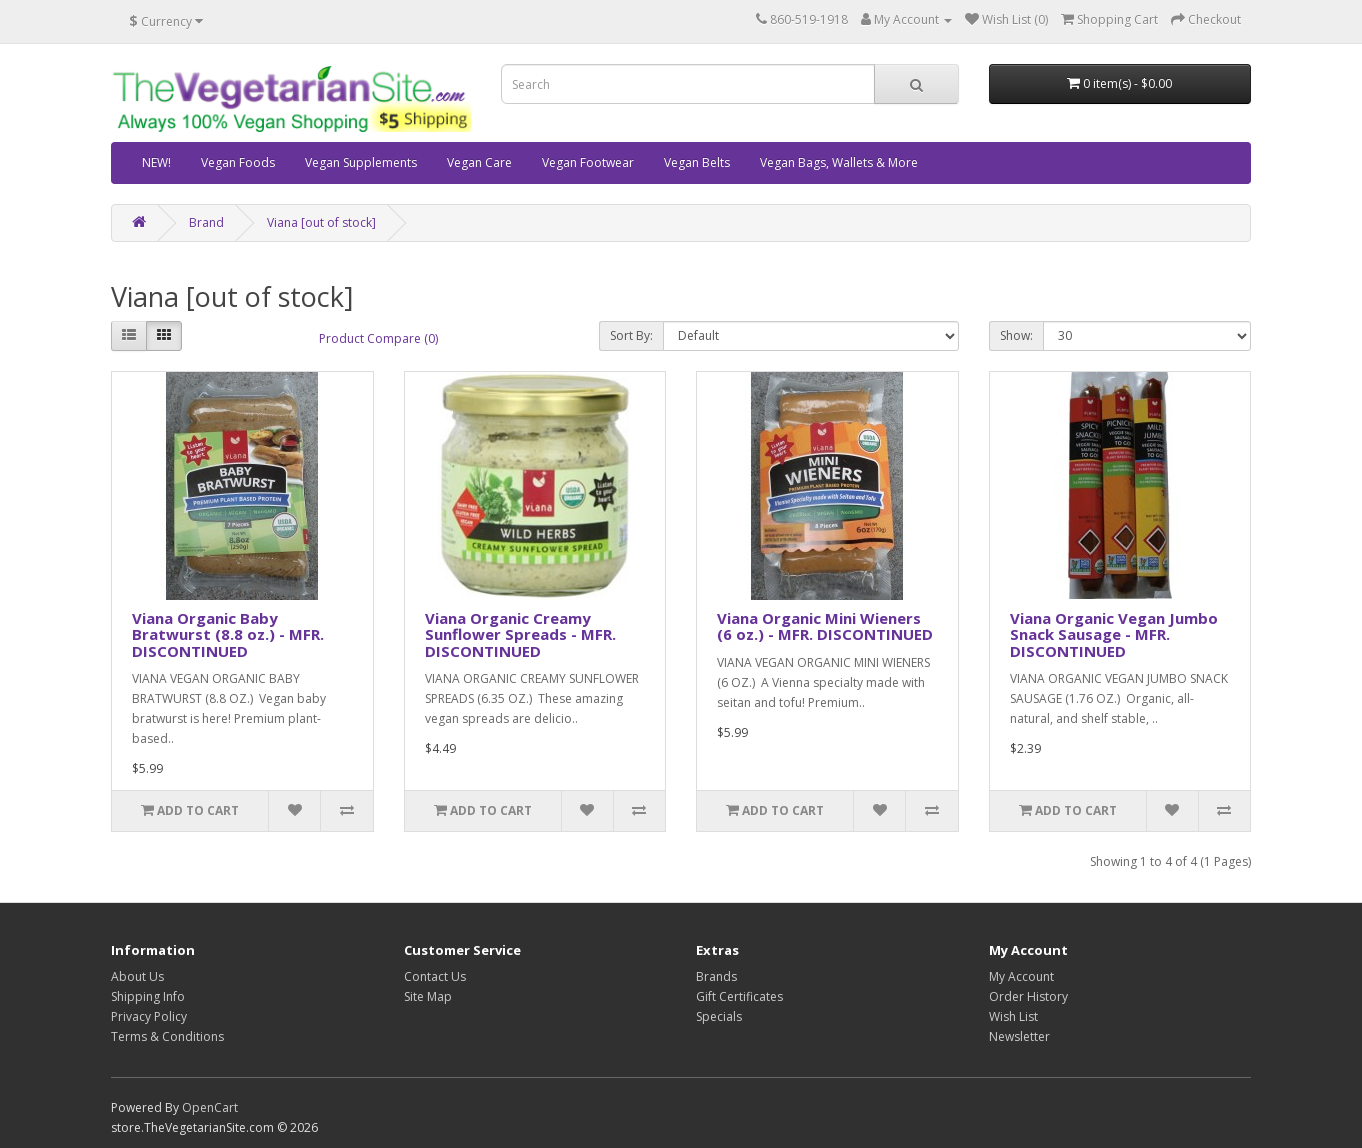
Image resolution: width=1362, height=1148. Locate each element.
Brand (206, 222)
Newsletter (1019, 1036)
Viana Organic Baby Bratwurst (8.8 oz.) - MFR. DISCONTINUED (228, 634)
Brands (716, 976)
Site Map (428, 996)
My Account (1021, 976)
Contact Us (435, 976)
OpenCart (210, 1107)
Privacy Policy (149, 1016)
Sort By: (631, 335)
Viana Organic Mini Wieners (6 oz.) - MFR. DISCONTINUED (825, 626)
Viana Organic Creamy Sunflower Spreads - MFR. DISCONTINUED (520, 634)
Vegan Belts (697, 162)
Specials (719, 1016)
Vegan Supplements (361, 162)
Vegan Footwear (588, 162)
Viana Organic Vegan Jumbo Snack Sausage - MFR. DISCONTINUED (1114, 634)
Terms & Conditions (167, 1036)
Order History (1028, 996)
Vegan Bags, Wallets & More (839, 162)
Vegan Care (479, 162)
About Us (137, 976)
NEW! (156, 162)
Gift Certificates (739, 996)
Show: (1016, 335)
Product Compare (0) (378, 338)
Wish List (1013, 1016)
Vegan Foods (238, 162)
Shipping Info (148, 996)
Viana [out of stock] (321, 222)
